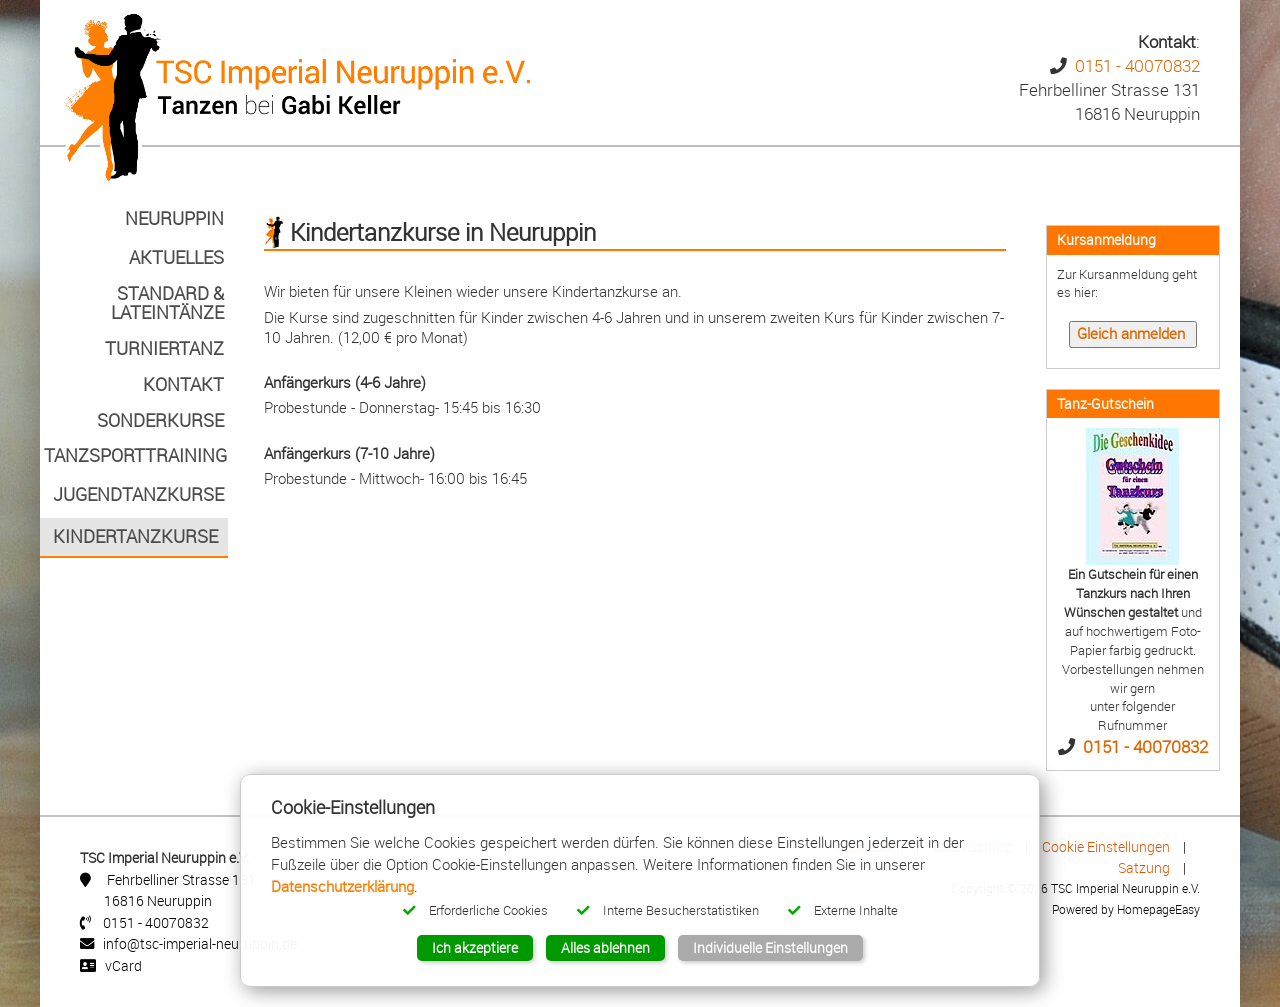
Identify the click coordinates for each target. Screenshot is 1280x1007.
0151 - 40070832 (1137, 65)
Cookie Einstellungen (1106, 846)
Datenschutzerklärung (342, 886)
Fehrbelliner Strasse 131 (181, 879)
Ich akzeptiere (475, 947)
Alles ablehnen (605, 947)
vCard (123, 965)
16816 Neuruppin (158, 900)
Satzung (1144, 867)
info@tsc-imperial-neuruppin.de (200, 943)
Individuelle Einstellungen (770, 947)
